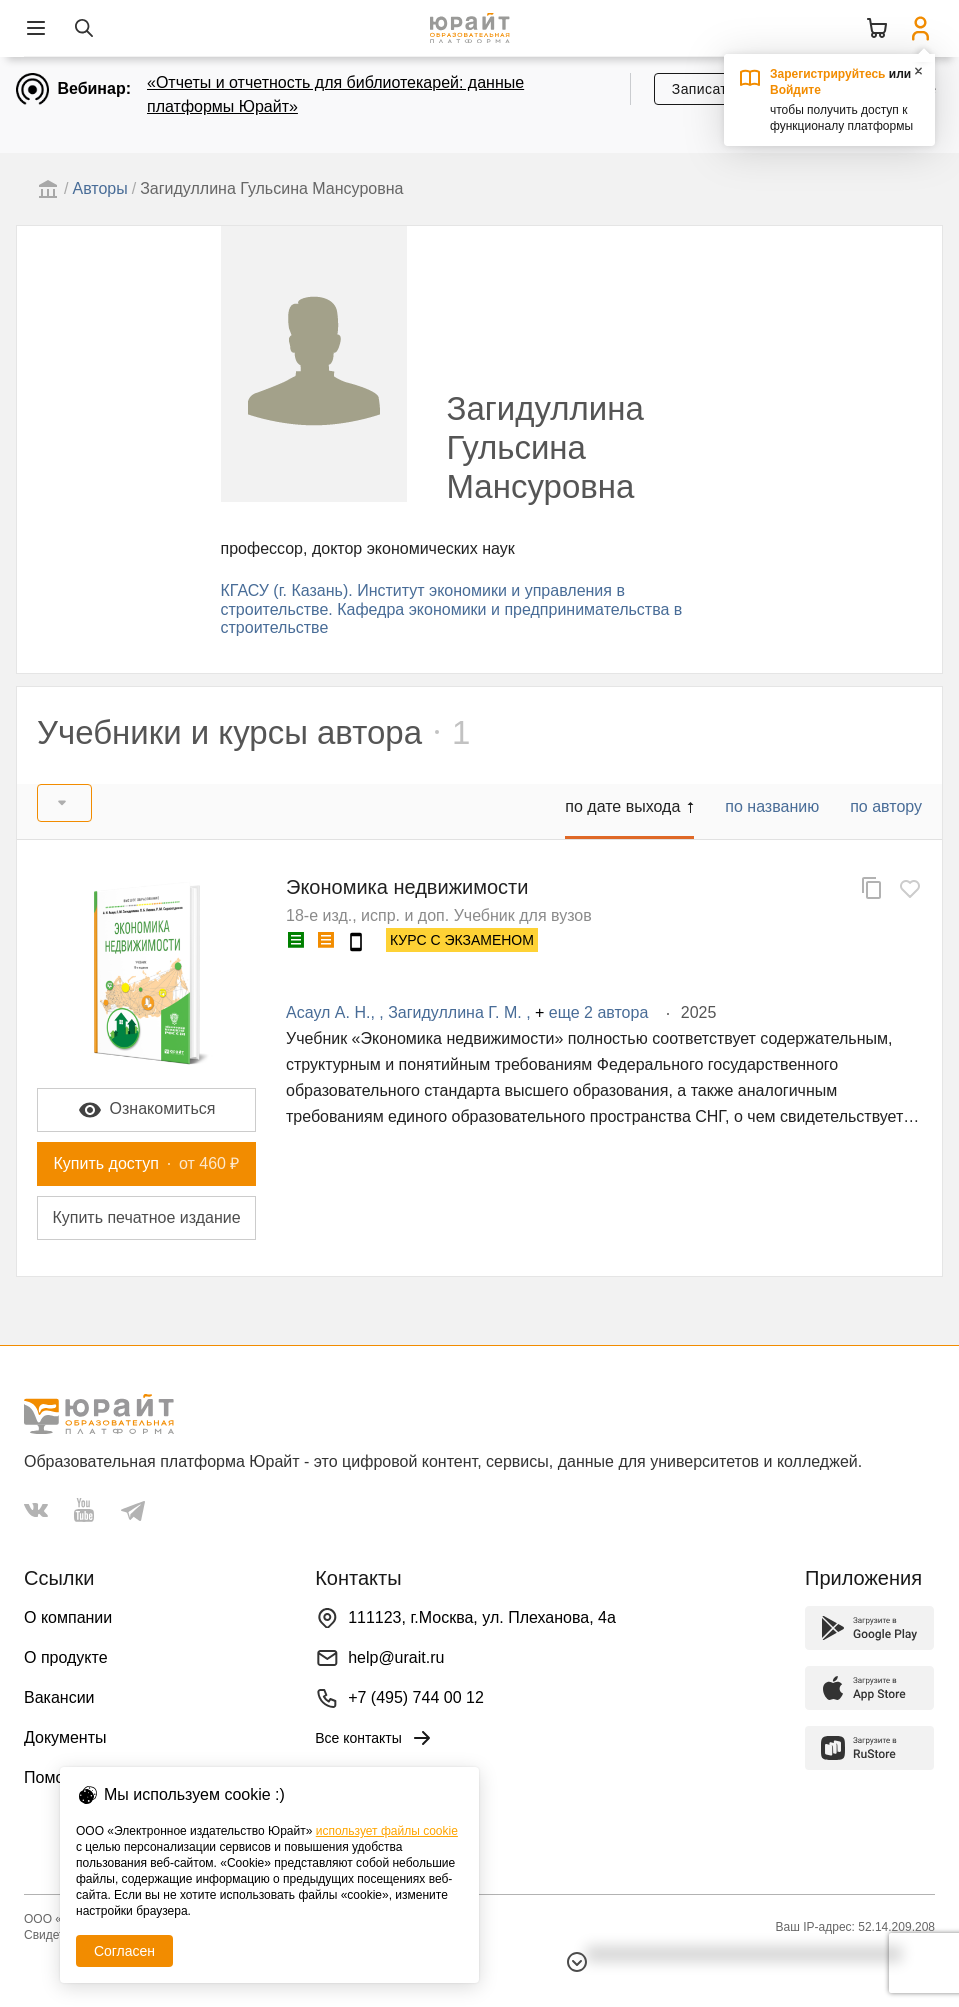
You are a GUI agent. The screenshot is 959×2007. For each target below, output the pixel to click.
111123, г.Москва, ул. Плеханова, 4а (482, 1617)
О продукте (66, 1657)
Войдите (795, 90)
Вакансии (59, 1697)
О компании (68, 1617)
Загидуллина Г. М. (457, 1012)
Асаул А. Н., (332, 1012)
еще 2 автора (598, 1012)
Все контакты (374, 1738)
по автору (886, 806)
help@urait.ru (396, 1657)
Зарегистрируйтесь (828, 74)
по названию (772, 806)
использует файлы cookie (387, 1831)
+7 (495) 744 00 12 (416, 1697)
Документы (65, 1737)
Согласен (124, 1951)
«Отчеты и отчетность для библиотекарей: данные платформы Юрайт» (335, 94)
